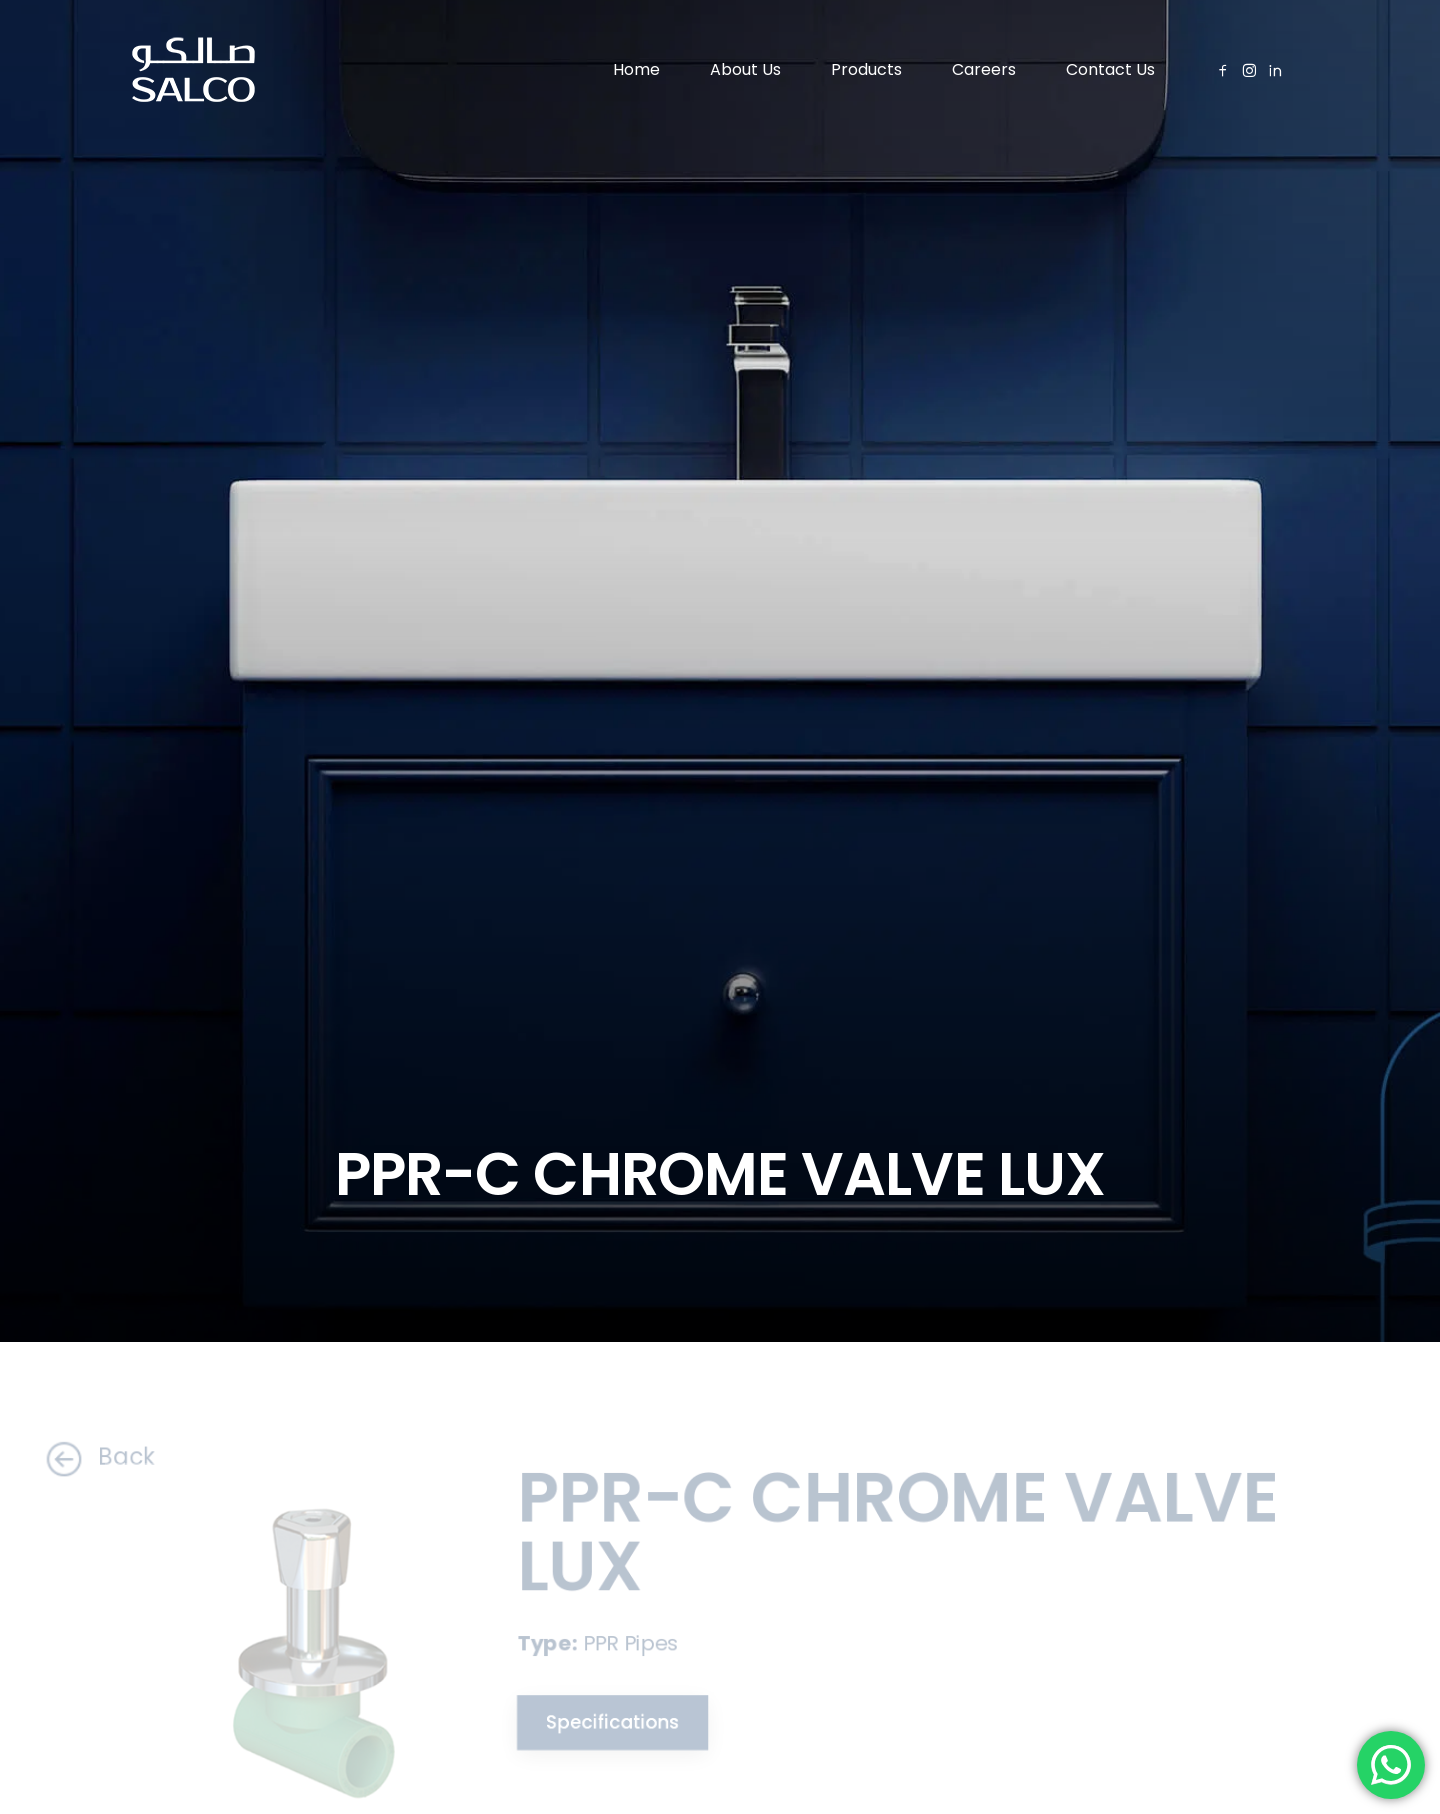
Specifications (599, 1723)
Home (636, 69)
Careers (984, 69)
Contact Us (1110, 69)
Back (75, 1457)
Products (866, 69)
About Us (745, 69)
